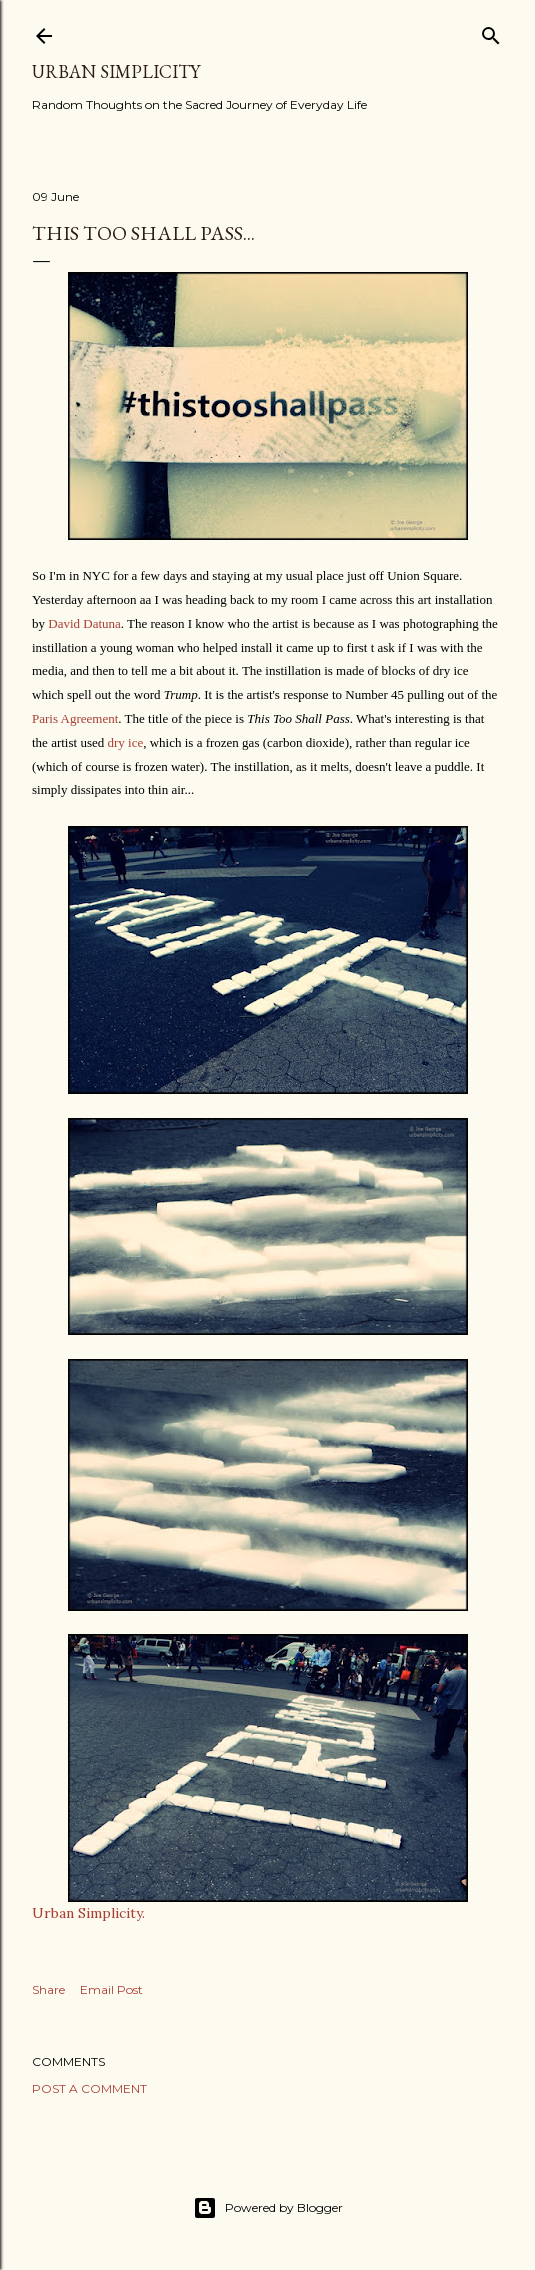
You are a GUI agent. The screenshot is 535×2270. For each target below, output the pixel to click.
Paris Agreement (75, 718)
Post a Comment (89, 2088)
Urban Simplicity (116, 71)
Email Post (111, 1989)
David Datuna (84, 623)
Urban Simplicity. (88, 1913)
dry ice (125, 742)
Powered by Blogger (268, 2208)
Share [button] (48, 1989)
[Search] (491, 31)
